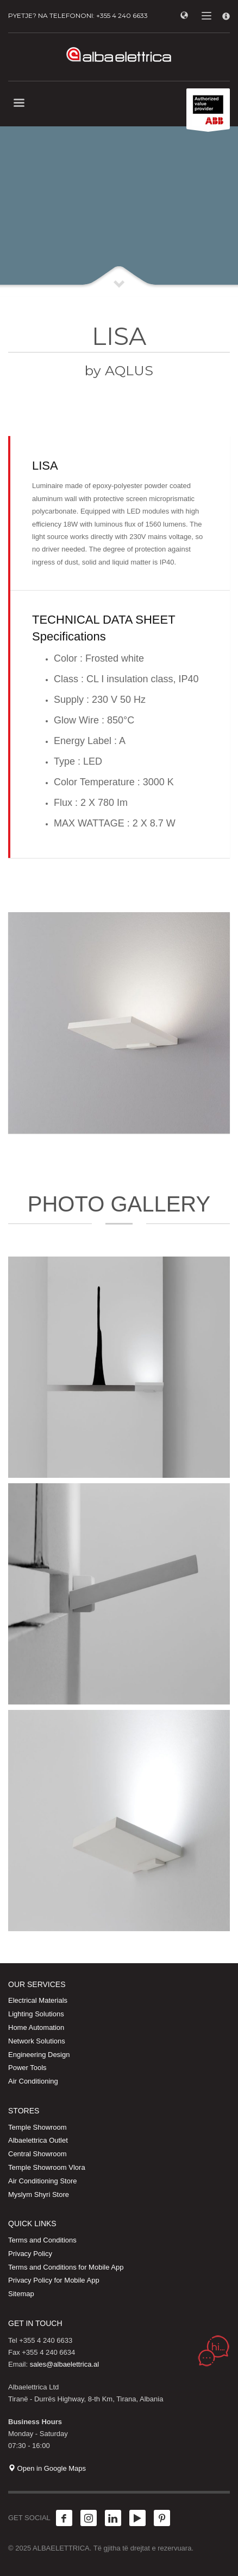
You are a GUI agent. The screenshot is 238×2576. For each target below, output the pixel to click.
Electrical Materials (37, 2000)
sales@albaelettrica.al (64, 2364)
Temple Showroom (37, 2127)
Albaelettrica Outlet (38, 2140)
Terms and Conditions (42, 2240)
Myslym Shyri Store (38, 2194)
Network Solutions (36, 2041)
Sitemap (21, 2294)
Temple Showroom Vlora (46, 2167)
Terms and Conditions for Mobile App (65, 2267)
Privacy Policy (30, 2254)
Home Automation (36, 2027)
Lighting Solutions (36, 2014)
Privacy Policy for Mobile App (53, 2280)
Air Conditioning (33, 2081)
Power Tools (27, 2068)
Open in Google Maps (47, 2468)
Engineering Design (39, 2054)
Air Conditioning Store (42, 2181)
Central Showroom (37, 2154)
